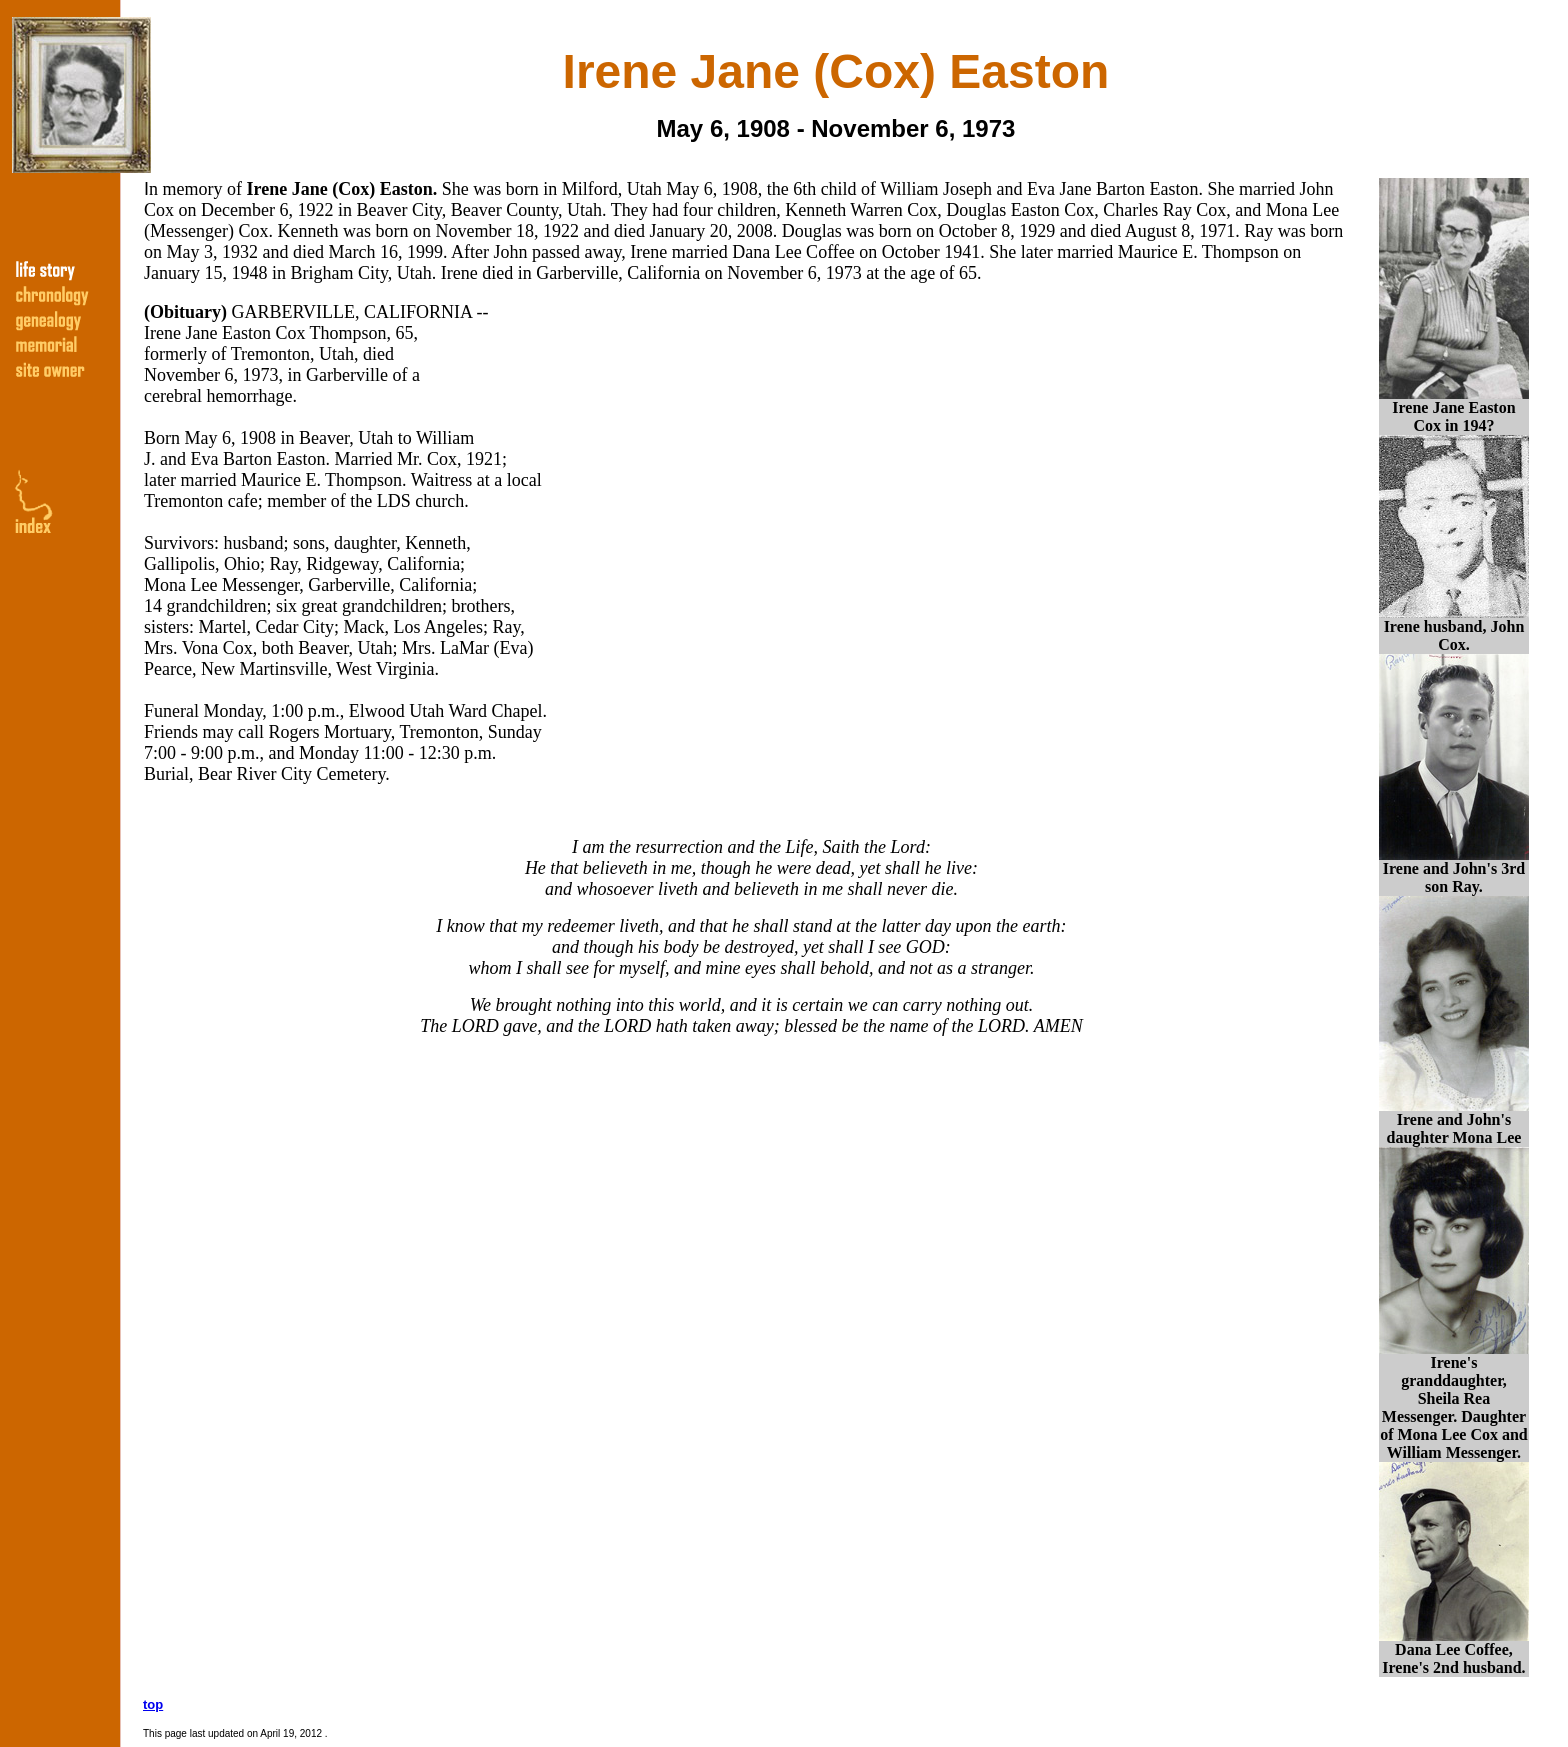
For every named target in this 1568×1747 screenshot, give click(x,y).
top (153, 1704)
